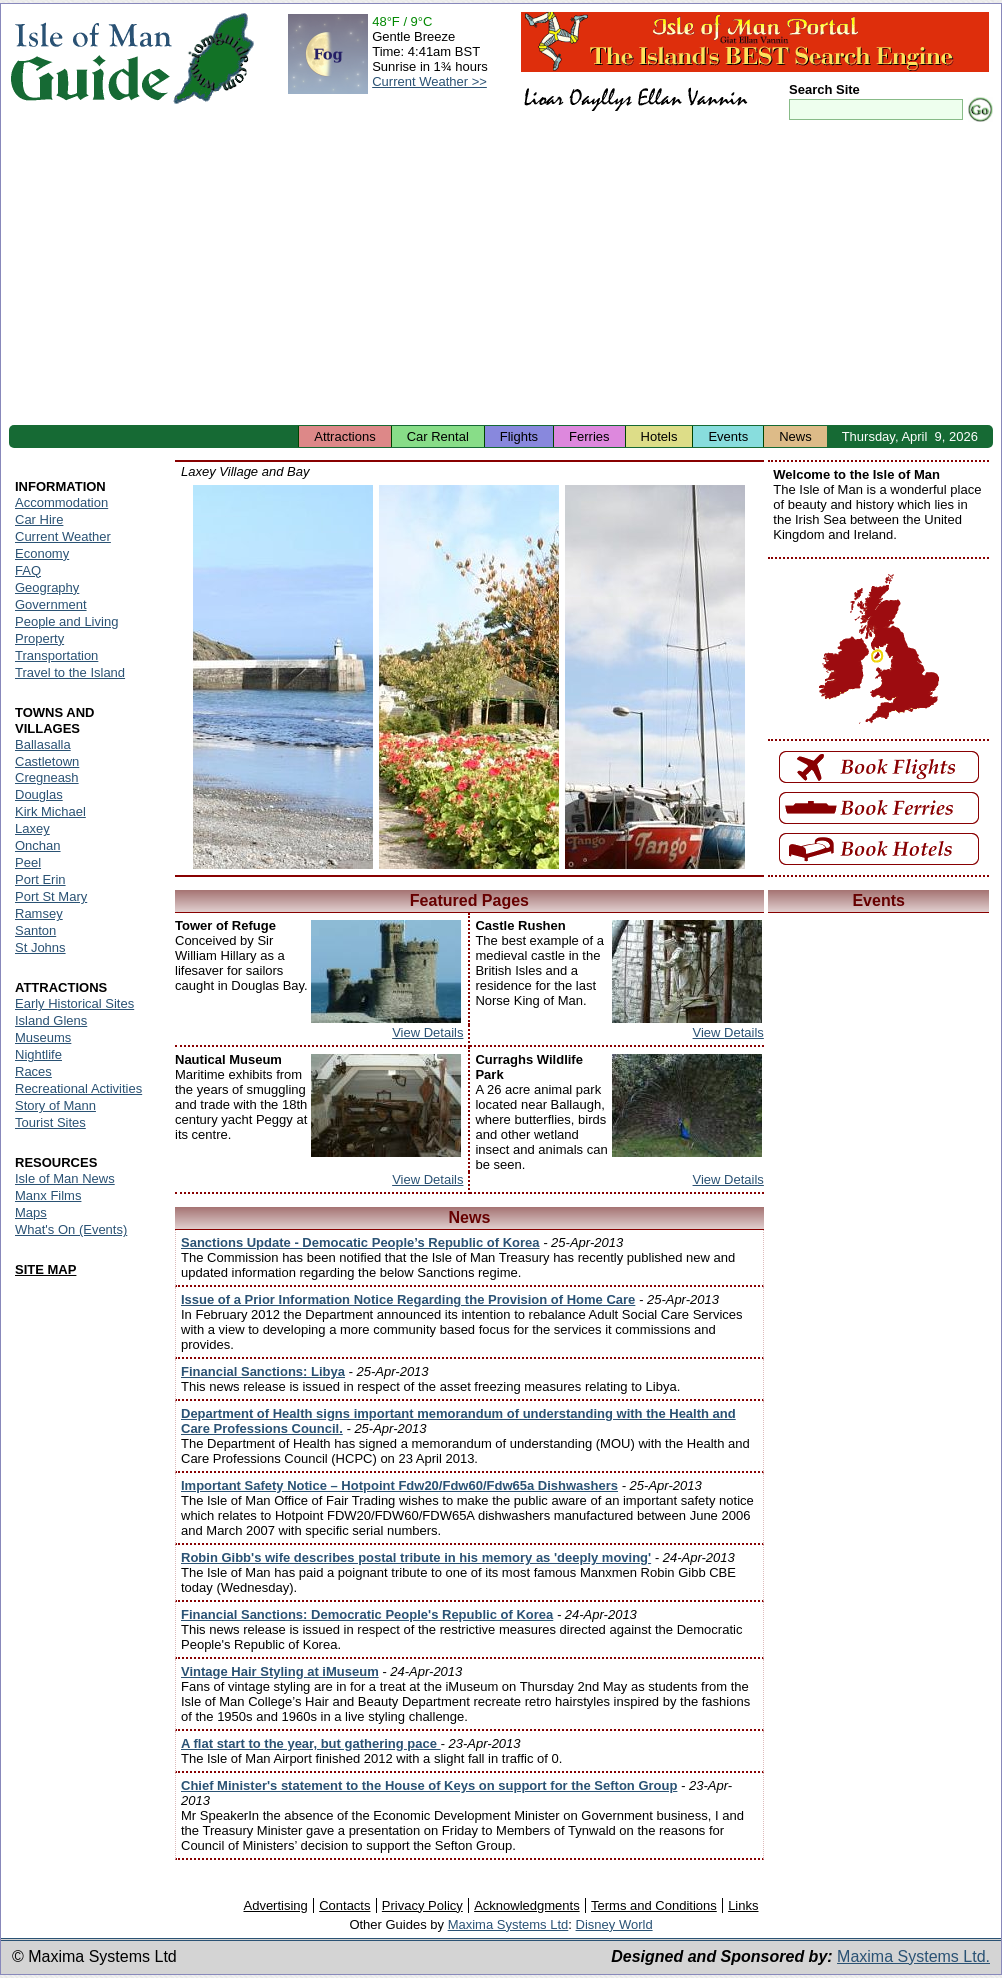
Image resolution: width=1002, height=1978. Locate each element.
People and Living (66, 621)
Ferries (589, 436)
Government (51, 604)
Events (728, 436)
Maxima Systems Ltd (508, 1924)
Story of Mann (55, 1105)
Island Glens (51, 1020)
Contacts (344, 1905)
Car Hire (39, 519)
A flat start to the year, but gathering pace (311, 1743)
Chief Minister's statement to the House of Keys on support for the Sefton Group (429, 1785)
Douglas (39, 794)
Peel (28, 862)
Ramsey (39, 913)
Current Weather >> (429, 81)
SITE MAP (45, 1269)
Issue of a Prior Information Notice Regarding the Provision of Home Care (408, 1299)
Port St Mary (51, 896)
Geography (47, 587)
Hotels (659, 436)
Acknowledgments (527, 1905)
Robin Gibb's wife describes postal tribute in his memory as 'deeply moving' (416, 1557)
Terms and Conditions (654, 1905)
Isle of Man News (65, 1178)
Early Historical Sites (74, 1003)
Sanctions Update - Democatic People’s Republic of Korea (360, 1242)
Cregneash (47, 777)
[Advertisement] (501, 275)
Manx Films (48, 1195)
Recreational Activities (78, 1088)
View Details (427, 1032)
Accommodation (61, 502)
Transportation (56, 655)
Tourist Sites (50, 1122)
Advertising (275, 1905)
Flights (519, 436)
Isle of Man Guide (90, 58)
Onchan (38, 845)
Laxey (32, 828)
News (795, 436)
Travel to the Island (70, 672)
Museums (43, 1037)
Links (743, 1905)
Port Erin (40, 879)
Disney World (614, 1924)
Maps (31, 1212)
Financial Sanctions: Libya (263, 1371)
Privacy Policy (422, 1905)
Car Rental (438, 436)
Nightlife (38, 1054)
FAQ (28, 570)
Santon (35, 930)
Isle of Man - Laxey (283, 677)
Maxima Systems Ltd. (913, 1956)
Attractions (344, 436)
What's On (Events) (71, 1229)
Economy (42, 553)
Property (39, 638)
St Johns (40, 947)
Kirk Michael (50, 811)
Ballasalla (43, 744)
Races (33, 1071)
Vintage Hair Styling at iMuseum (280, 1671)
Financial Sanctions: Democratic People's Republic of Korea (367, 1614)
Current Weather (63, 536)
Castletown (47, 761)
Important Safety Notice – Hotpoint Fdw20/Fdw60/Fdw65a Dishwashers (399, 1485)
